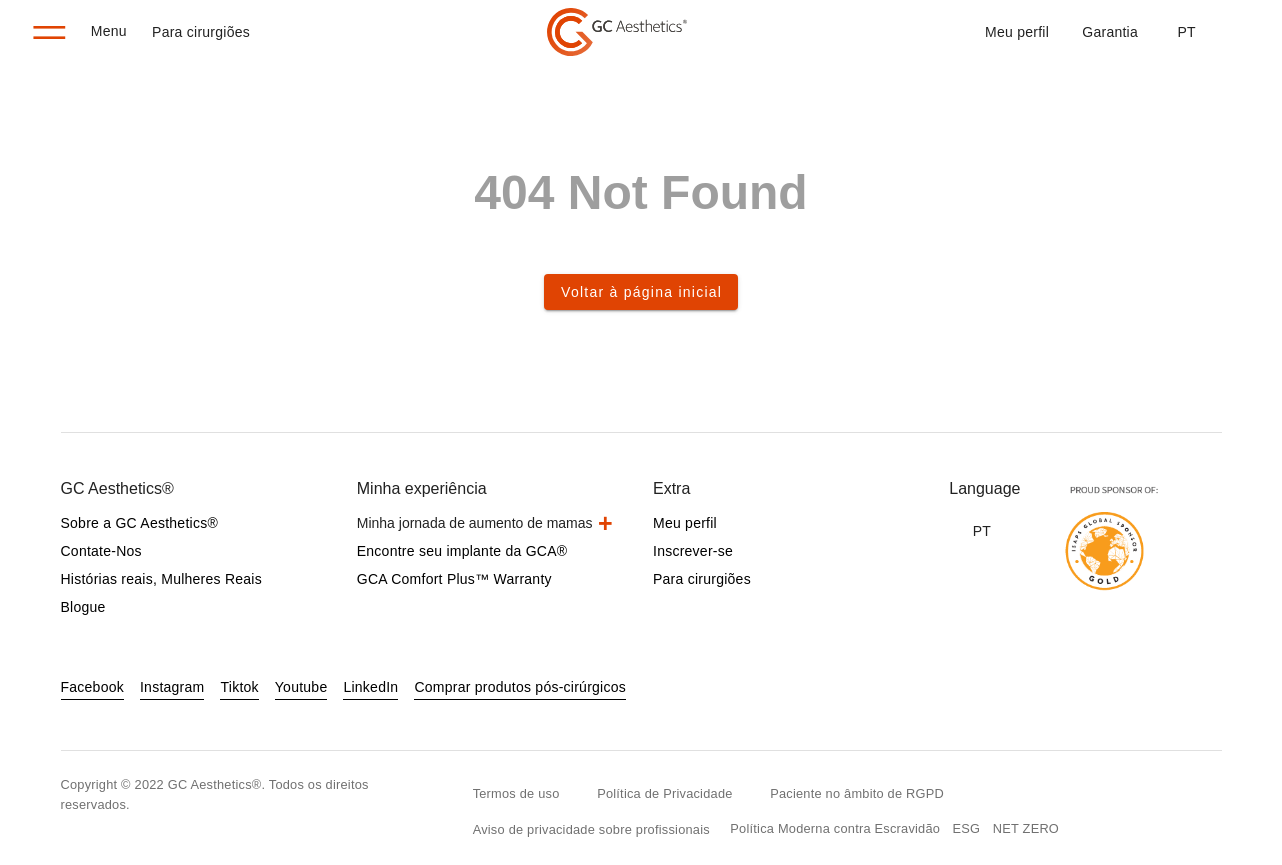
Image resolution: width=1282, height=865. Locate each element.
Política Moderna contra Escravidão (835, 828)
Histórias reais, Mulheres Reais (161, 579)
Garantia (1110, 32)
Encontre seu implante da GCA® (462, 551)
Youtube (301, 687)
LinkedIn (370, 687)
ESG (967, 828)
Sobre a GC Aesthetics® (139, 523)
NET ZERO (1026, 828)
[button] (1186, 32)
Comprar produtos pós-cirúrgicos (520, 687)
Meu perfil (1017, 32)
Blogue (83, 607)
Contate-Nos (101, 551)
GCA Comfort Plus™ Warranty (454, 579)
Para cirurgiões (201, 32)
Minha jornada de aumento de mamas (475, 523)
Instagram (172, 687)
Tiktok (239, 687)
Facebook (92, 687)
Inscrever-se (693, 551)
